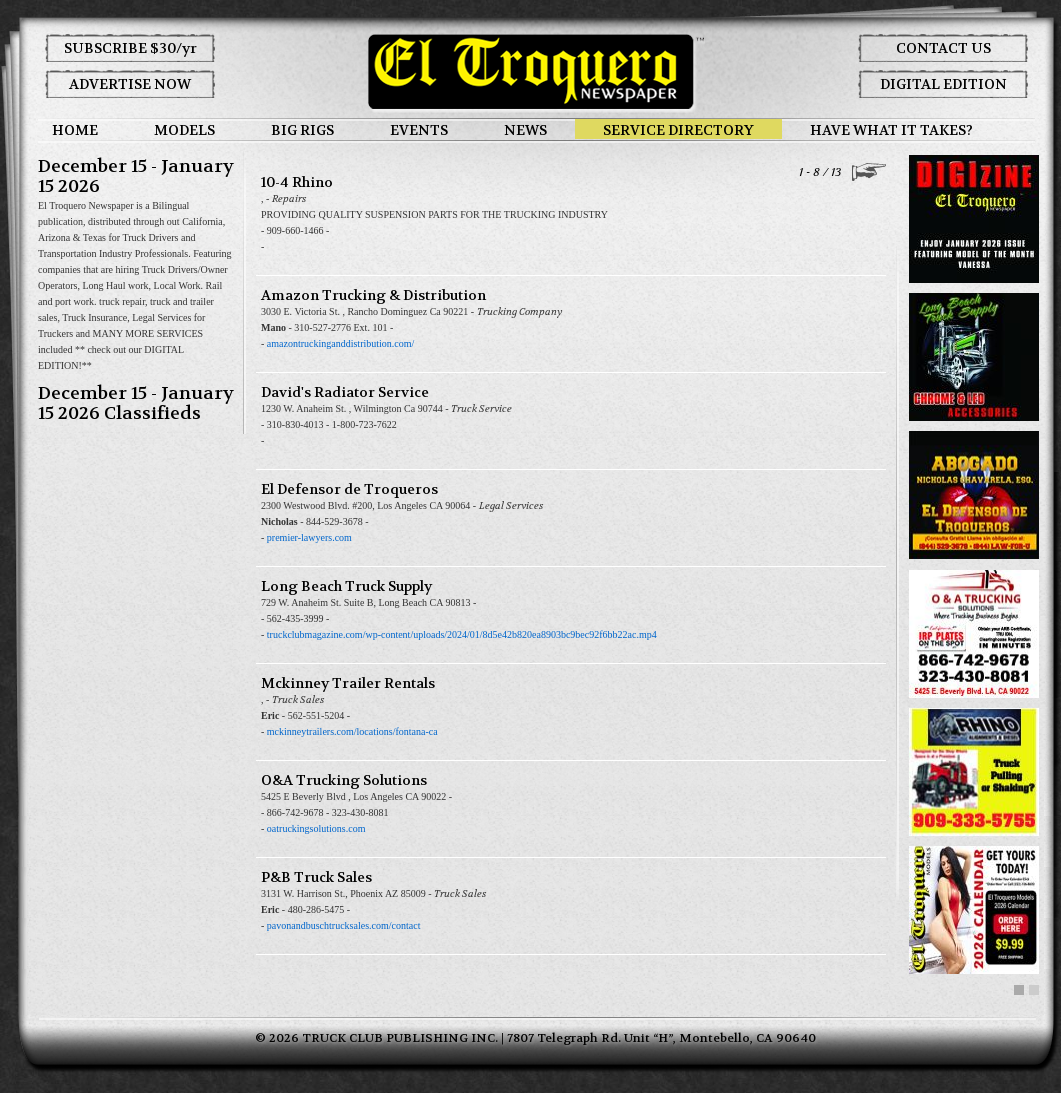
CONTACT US (943, 48)
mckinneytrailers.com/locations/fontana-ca (352, 731)
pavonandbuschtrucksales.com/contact (344, 925)
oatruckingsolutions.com (316, 828)
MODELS (184, 130)
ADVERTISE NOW (130, 84)
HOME (75, 130)
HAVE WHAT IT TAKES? (891, 130)
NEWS (525, 130)
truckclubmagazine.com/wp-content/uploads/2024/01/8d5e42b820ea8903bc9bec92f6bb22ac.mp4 (462, 634)
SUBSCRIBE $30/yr (130, 48)
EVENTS (419, 130)
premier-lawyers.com (309, 537)
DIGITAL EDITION (943, 84)
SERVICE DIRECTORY (678, 130)
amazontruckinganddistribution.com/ (340, 343)
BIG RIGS (302, 130)
